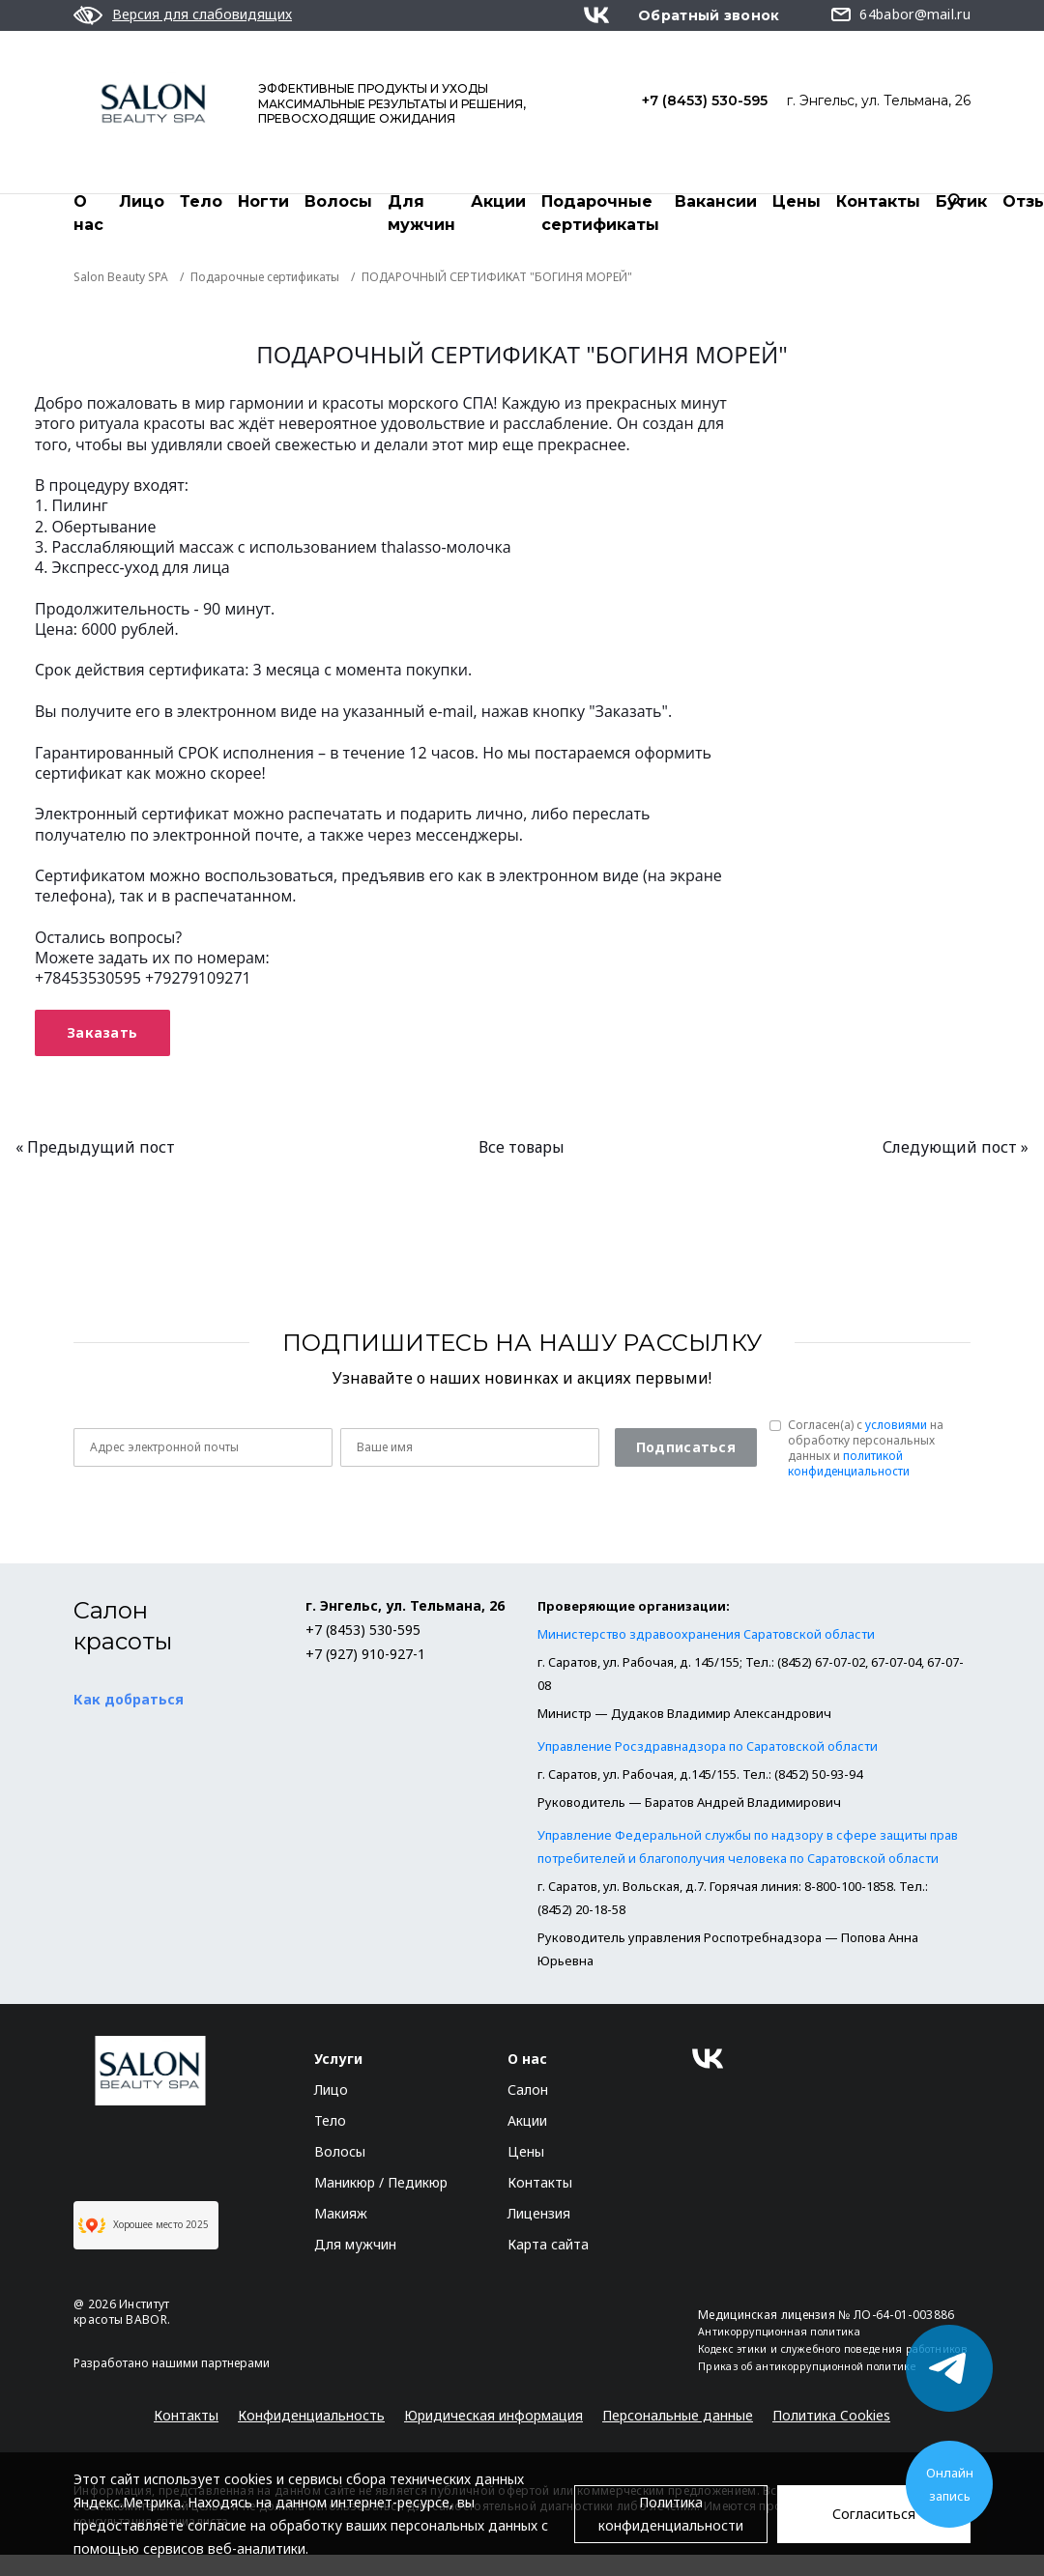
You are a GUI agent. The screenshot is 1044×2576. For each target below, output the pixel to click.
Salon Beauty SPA (120, 278)
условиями (896, 1425)
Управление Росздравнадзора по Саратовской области (707, 1747)
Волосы (338, 201)
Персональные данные (677, 2416)
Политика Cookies (831, 2416)
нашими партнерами (211, 2364)
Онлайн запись (949, 2484)
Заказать (102, 1033)
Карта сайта (548, 2245)
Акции (498, 201)
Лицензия (539, 2214)
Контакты (878, 201)
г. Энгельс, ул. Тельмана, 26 (879, 100)
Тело (201, 201)
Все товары (521, 1148)
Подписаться (686, 1448)
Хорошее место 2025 (143, 2226)
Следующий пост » (956, 1148)
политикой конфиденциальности (849, 1464)
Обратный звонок (709, 15)
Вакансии (716, 201)
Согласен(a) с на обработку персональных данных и (865, 1449)
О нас (88, 213)
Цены (796, 201)
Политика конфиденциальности (670, 2513)
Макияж (340, 2214)
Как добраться (128, 1700)
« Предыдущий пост (95, 1148)
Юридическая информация (493, 2416)
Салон (528, 2090)
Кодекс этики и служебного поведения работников (833, 2350)
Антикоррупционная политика (779, 2332)
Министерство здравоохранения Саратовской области (706, 1635)
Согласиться (873, 2513)
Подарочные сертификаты (600, 213)
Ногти (263, 201)
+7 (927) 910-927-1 (365, 1655)
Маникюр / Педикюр (381, 2183)
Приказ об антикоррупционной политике (807, 2367)
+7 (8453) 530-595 (705, 100)
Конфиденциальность (311, 2416)
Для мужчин (421, 213)
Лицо (141, 201)
